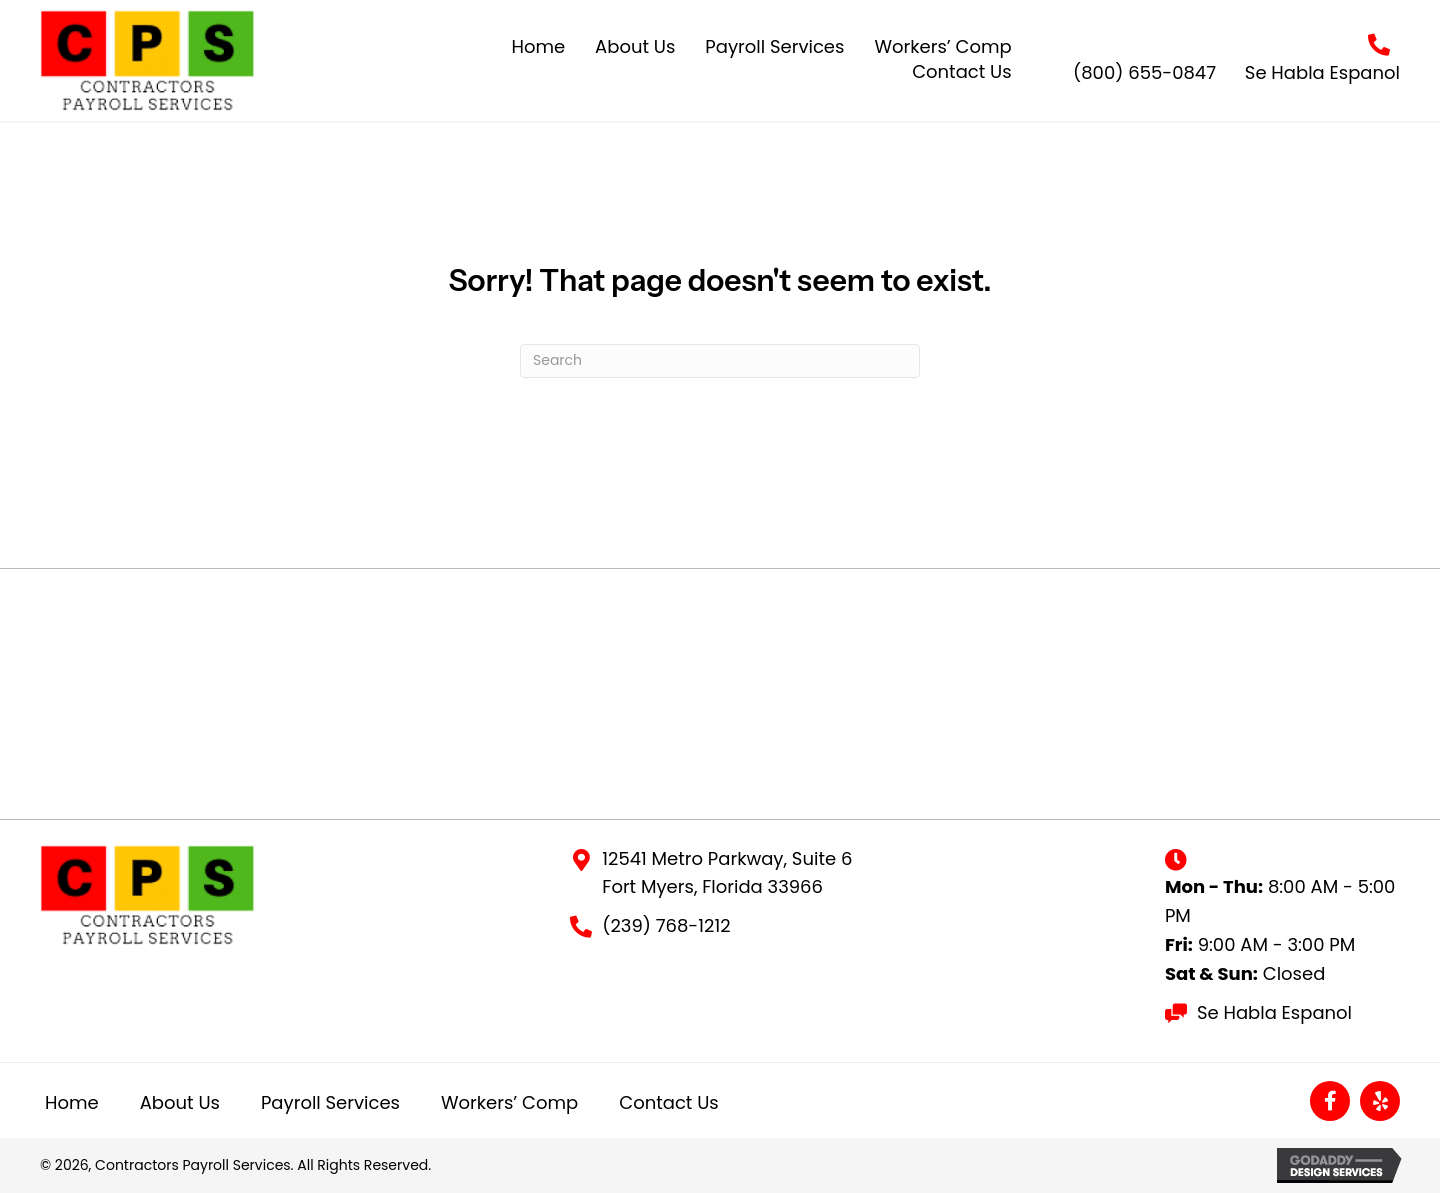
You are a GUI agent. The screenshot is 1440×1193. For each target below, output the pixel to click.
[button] (1330, 1101)
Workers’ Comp (509, 1102)
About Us (180, 1102)
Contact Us (669, 1102)
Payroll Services (330, 1102)
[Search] (720, 361)
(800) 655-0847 (1144, 72)
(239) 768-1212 (666, 925)
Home (72, 1102)
